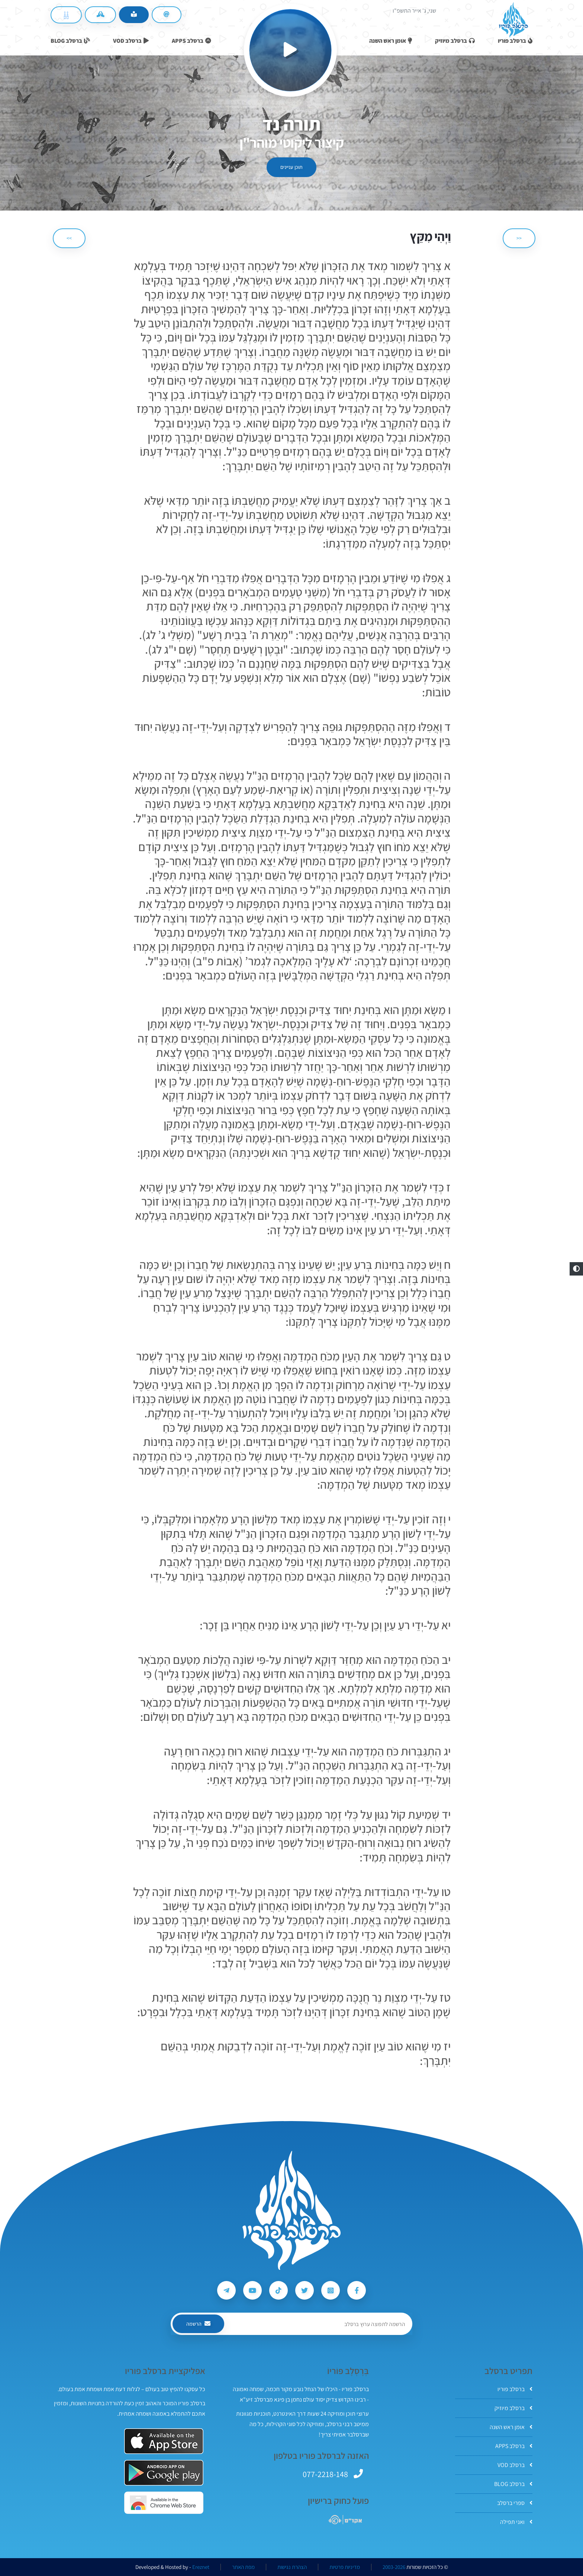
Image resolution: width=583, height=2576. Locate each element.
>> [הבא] (69, 238)
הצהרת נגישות (292, 2567)
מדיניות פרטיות (344, 2567)
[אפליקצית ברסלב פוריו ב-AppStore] (163, 2441)
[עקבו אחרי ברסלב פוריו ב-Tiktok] (278, 2290)
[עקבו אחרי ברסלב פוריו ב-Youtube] (252, 2290)
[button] (576, 1269)
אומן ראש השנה (511, 2427)
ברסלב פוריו (514, 2389)
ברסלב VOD (514, 2465)
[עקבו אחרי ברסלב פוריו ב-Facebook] (356, 2290)
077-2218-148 (325, 2474)
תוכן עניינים (291, 167)
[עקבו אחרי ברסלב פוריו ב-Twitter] (304, 2290)
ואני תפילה (516, 2522)
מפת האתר (243, 2567)
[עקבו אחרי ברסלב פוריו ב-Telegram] (226, 2290)
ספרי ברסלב (514, 2503)
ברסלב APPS (513, 2446)
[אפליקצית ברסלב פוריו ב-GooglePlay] (163, 2473)
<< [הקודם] (519, 238)
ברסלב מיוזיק (513, 2408)
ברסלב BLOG (513, 2484)
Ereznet (200, 2567)
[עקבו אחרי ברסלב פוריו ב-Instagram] (330, 2290)
